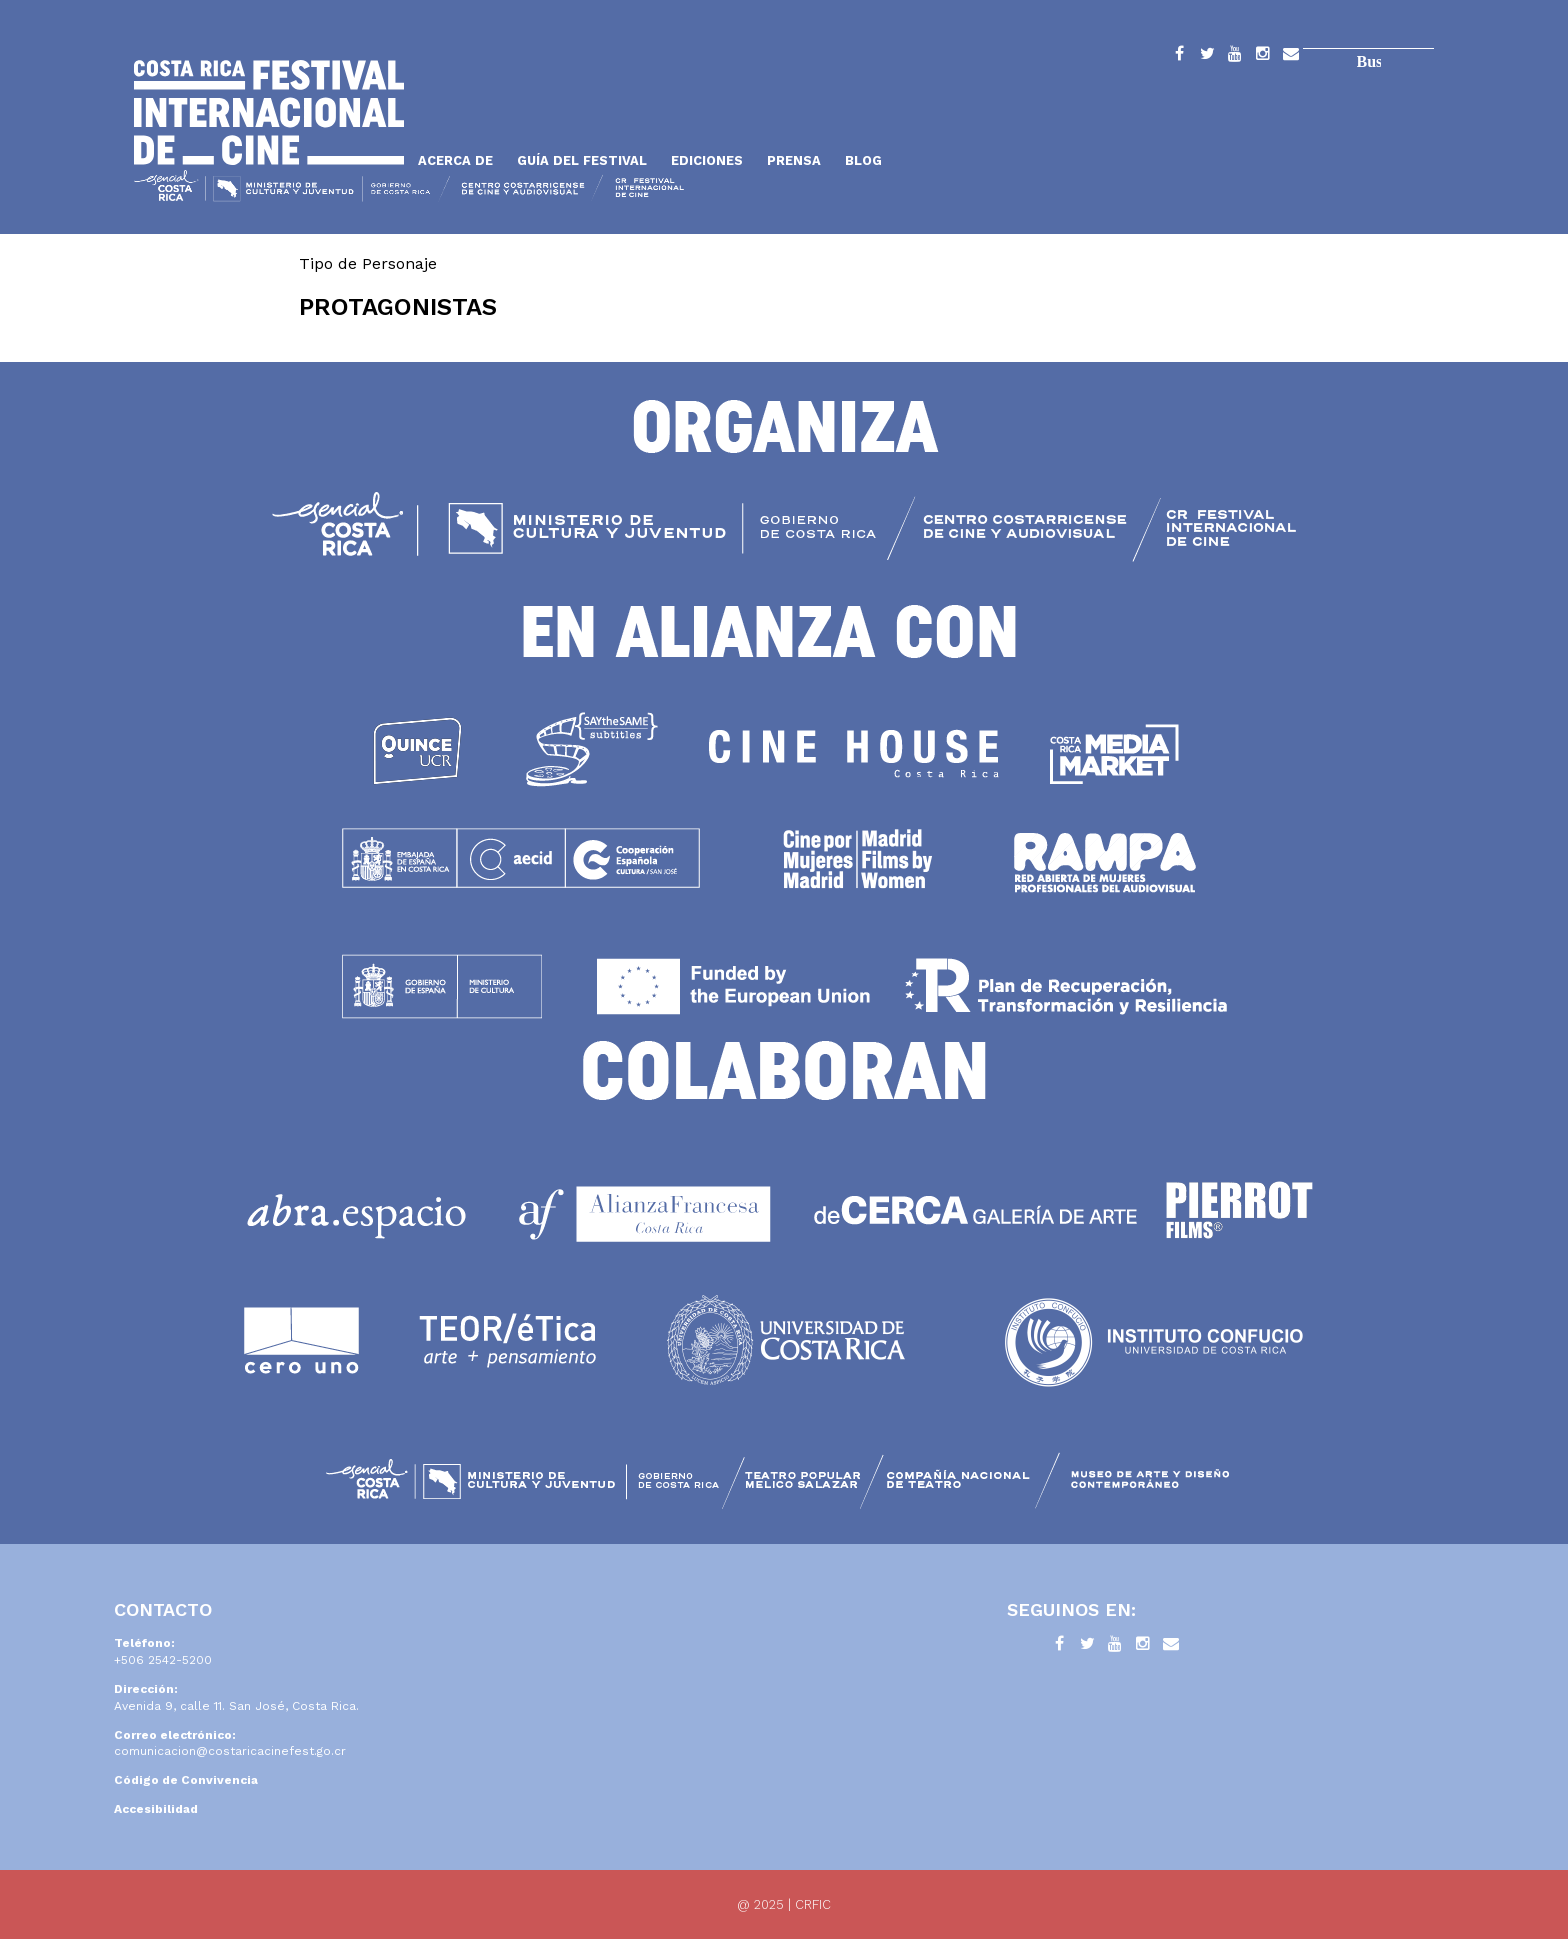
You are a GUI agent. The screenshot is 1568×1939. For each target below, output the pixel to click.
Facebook (1179, 57)
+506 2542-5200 (163, 1660)
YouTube (1235, 57)
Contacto (1291, 57)
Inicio (269, 112)
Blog (863, 160)
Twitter (1207, 57)
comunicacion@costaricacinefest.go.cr (230, 1751)
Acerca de (455, 160)
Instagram (1263, 57)
